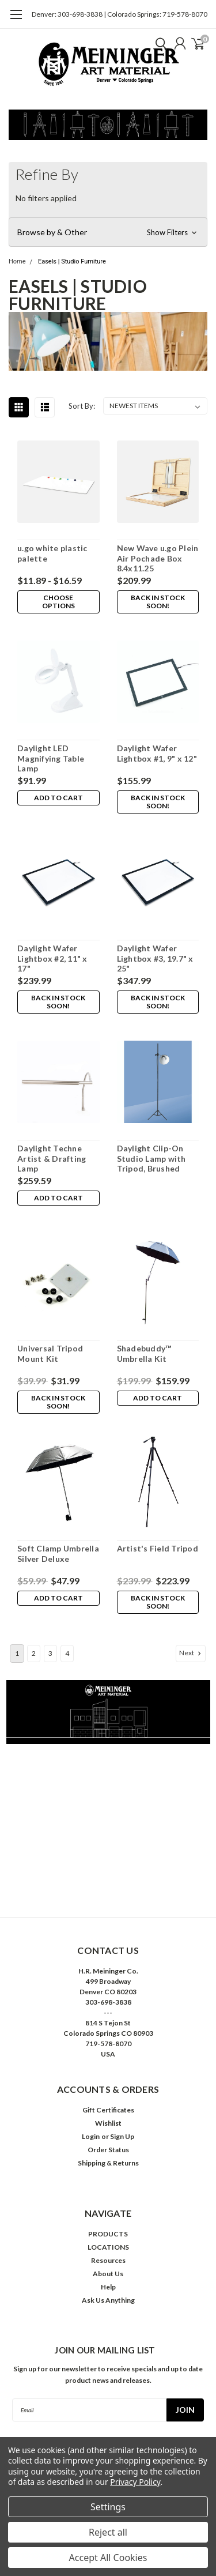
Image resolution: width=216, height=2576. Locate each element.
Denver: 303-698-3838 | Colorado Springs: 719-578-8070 (119, 14)
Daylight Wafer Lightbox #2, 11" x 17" (52, 958)
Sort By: (82, 405)
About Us (108, 2273)
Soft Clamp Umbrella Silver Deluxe (58, 1553)
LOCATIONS (108, 2247)
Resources (108, 2260)
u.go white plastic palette (52, 553)
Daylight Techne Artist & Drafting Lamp (51, 1158)
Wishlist (108, 2123)
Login (91, 2136)
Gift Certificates (108, 2110)
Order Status (108, 2149)
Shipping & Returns (108, 2163)
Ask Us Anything (108, 2300)
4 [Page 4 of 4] (67, 1653)
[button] (108, 232)
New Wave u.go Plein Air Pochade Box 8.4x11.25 (158, 558)
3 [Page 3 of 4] (50, 1653)
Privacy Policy (135, 2481)
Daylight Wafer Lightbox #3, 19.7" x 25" (155, 958)
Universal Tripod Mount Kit (50, 1353)
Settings (108, 2506)
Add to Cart (58, 797)
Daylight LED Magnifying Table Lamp (50, 758)
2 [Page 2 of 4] (34, 1653)
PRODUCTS (108, 2233)
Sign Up (122, 2136)
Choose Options (58, 601)
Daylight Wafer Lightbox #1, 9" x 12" (157, 753)
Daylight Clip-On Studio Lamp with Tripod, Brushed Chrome (151, 1158)
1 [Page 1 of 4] (17, 1653)
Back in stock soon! (158, 601)
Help (108, 2287)
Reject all (108, 2532)
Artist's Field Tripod (157, 1548)
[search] (158, 43)
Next (191, 1653)
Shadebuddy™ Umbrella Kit (144, 1353)
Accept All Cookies (108, 2557)
